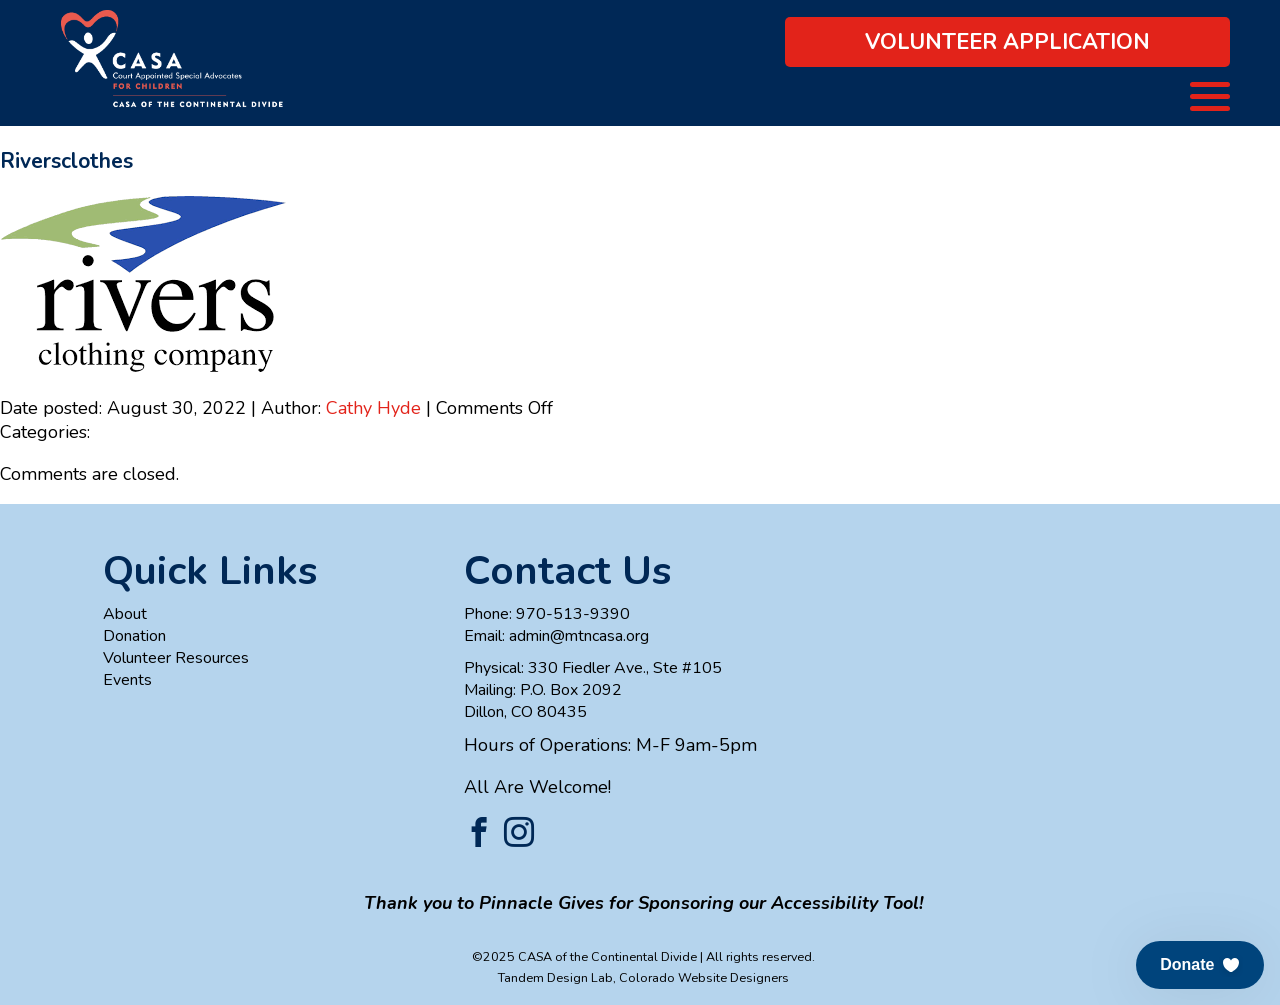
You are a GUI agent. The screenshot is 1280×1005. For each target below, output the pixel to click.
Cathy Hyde (373, 408)
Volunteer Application (1007, 42)
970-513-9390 (573, 614)
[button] (1200, 965)
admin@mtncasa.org (579, 636)
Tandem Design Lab (555, 977)
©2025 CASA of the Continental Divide (584, 956)
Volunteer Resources (176, 658)
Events (127, 680)
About (125, 614)
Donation (134, 636)
